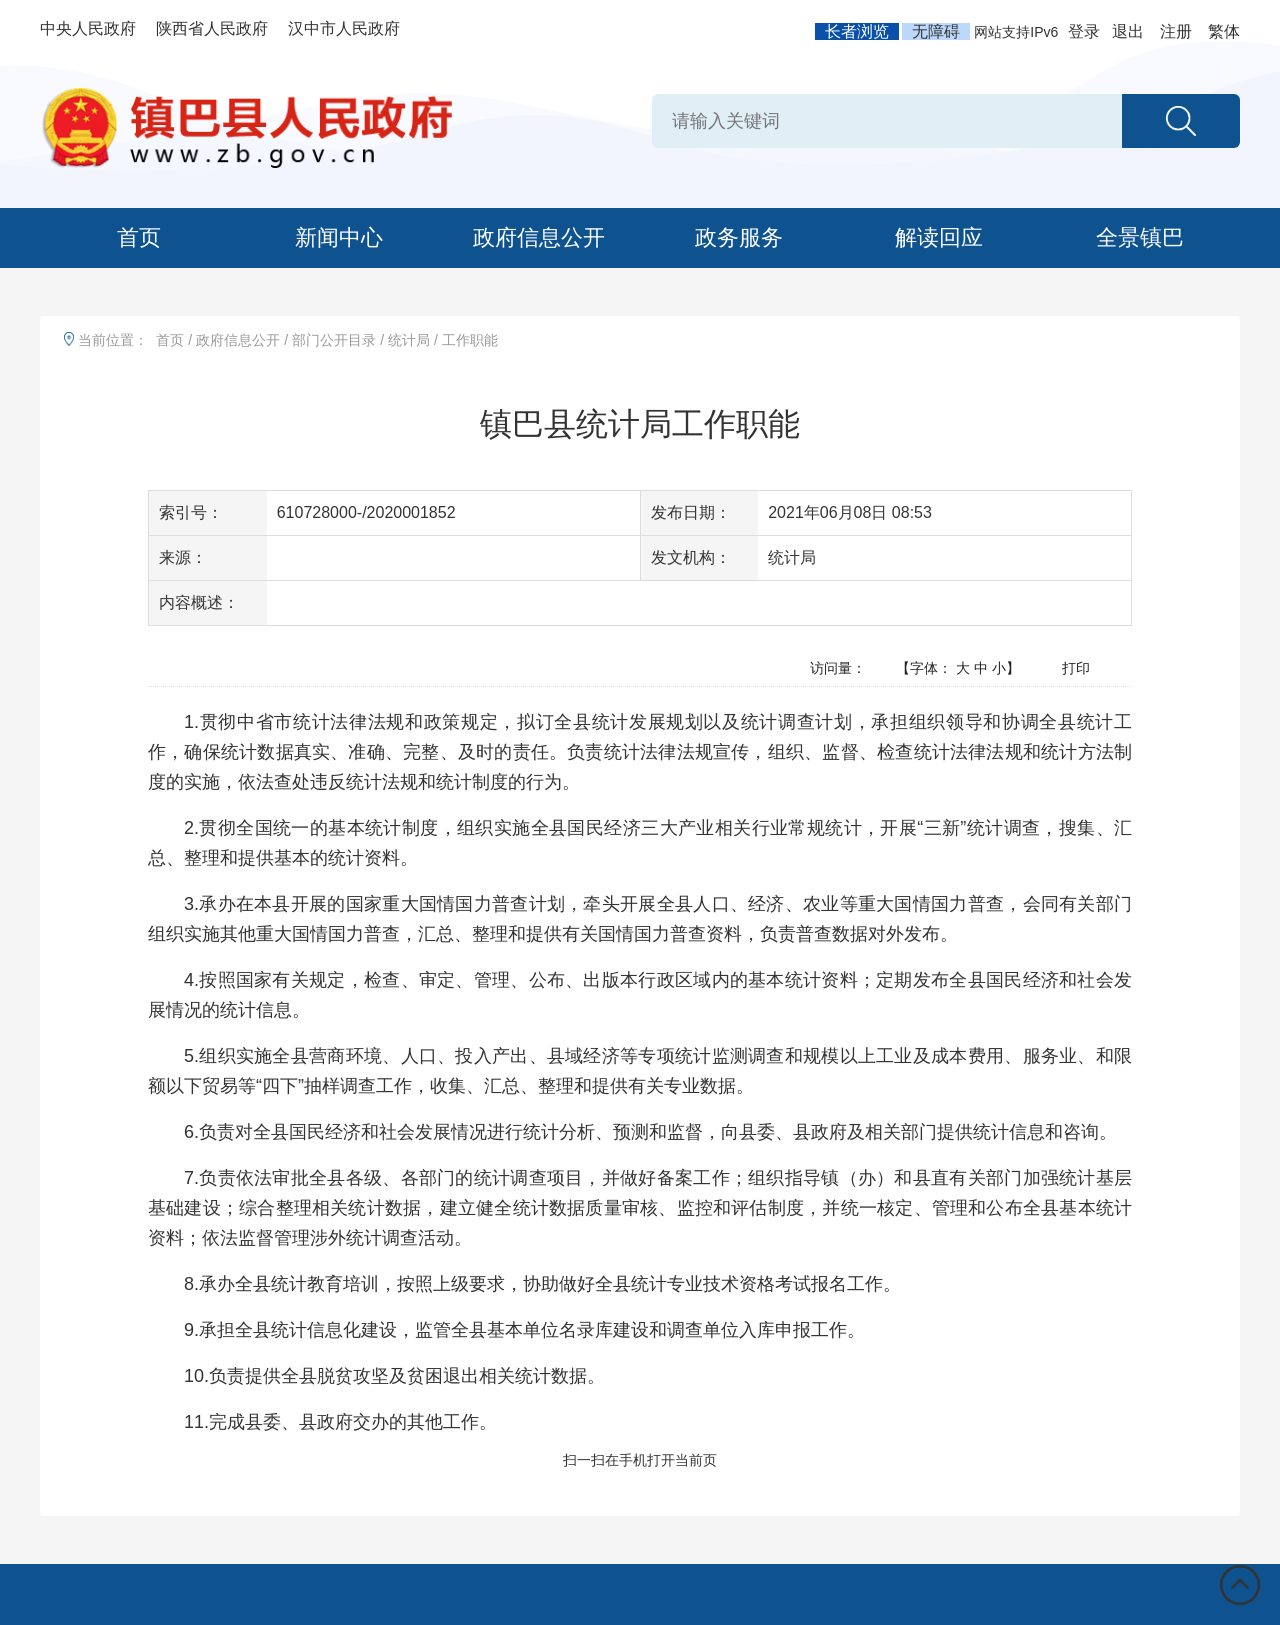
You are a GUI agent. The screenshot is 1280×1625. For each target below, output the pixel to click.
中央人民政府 (88, 28)
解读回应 (939, 237)
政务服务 (739, 237)
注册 (1176, 31)
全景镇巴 (1140, 237)
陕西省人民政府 (212, 28)
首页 (139, 237)
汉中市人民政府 (344, 28)
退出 (1128, 31)
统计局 (409, 340)
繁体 (1224, 31)
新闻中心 (339, 237)
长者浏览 (857, 31)
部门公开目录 (334, 340)
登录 (1084, 31)
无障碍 (936, 31)
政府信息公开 (539, 237)
